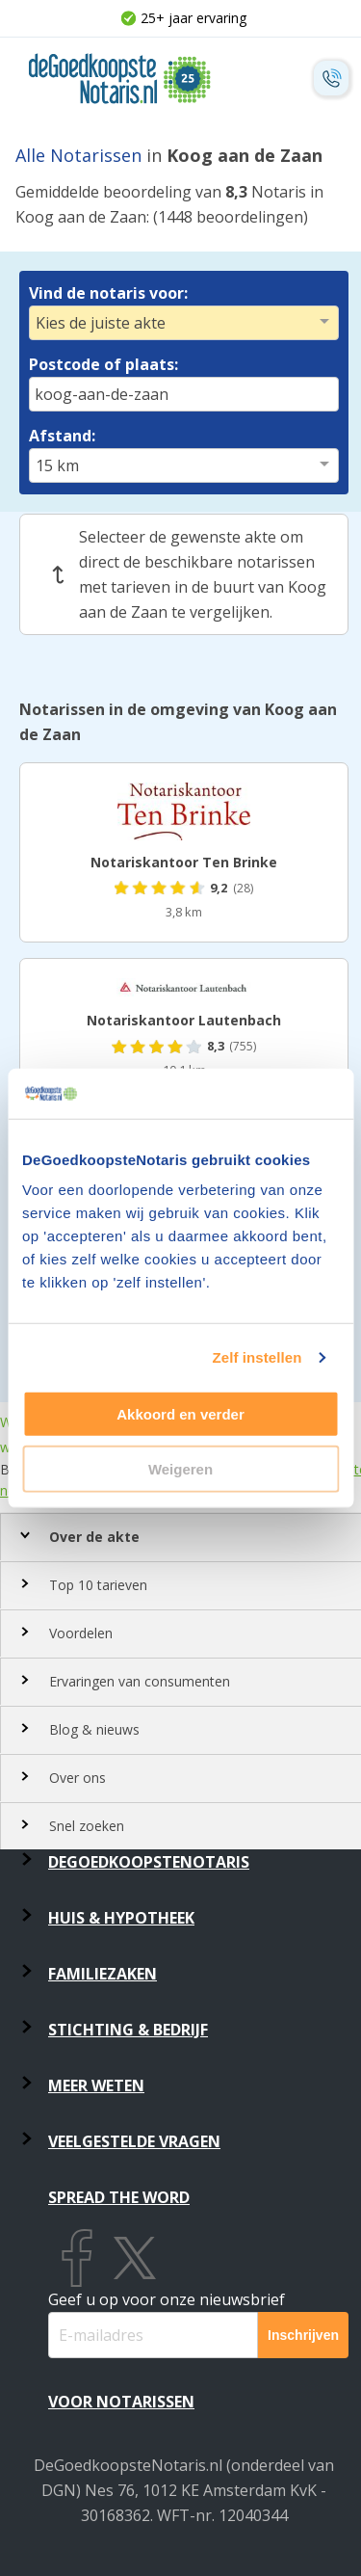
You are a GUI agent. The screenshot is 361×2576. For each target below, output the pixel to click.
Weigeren (180, 1469)
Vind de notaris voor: (108, 293)
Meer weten (96, 2085)
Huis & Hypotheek (121, 1917)
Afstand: (62, 435)
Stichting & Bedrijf (128, 2029)
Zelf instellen (256, 1357)
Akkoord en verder (180, 1414)
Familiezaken (102, 1973)
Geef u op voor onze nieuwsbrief (166, 2299)
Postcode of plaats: (103, 364)
